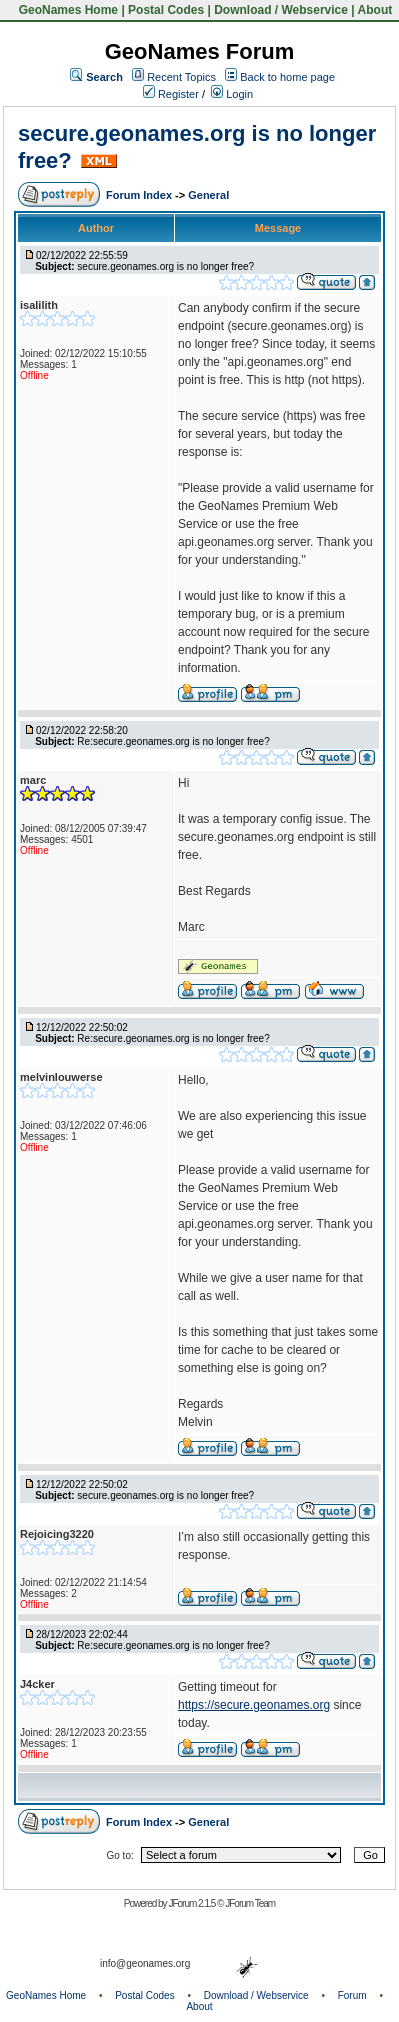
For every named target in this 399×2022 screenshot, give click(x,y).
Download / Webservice (281, 10)
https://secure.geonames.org (254, 1705)
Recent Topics (181, 77)
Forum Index (140, 195)
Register (171, 94)
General (208, 195)
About (375, 10)
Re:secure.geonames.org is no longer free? (173, 741)
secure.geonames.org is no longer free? (165, 266)
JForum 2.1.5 (192, 1903)
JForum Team (250, 1903)
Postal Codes (166, 10)
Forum (352, 1995)
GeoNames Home (66, 10)
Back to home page (287, 77)
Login (232, 94)
